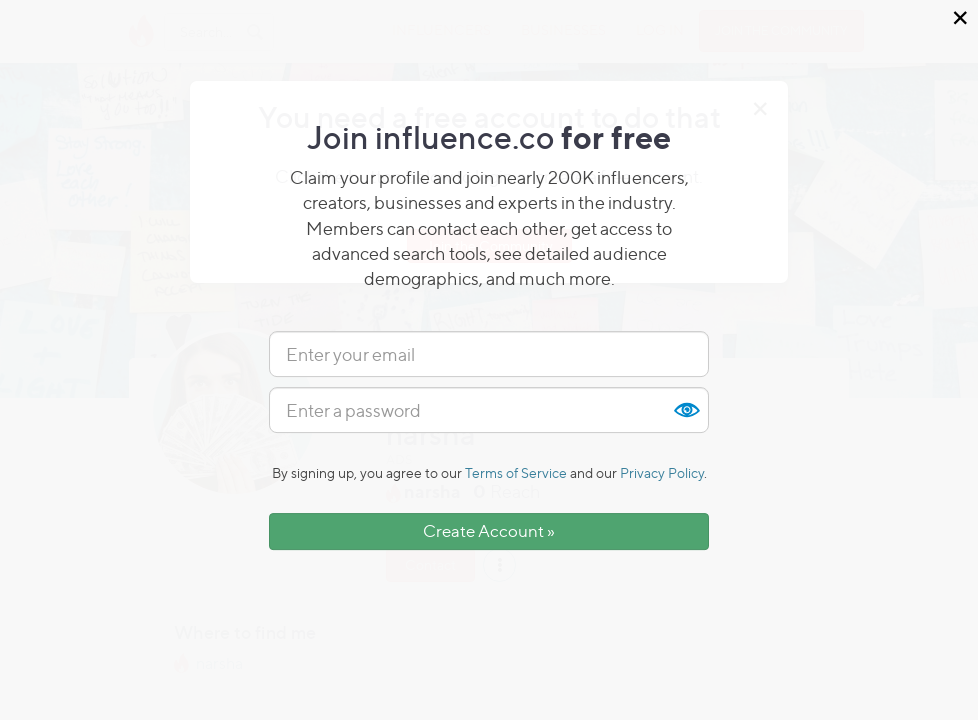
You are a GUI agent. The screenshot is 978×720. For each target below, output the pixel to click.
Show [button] (686, 410)
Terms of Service (516, 472)
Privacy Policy (662, 472)
